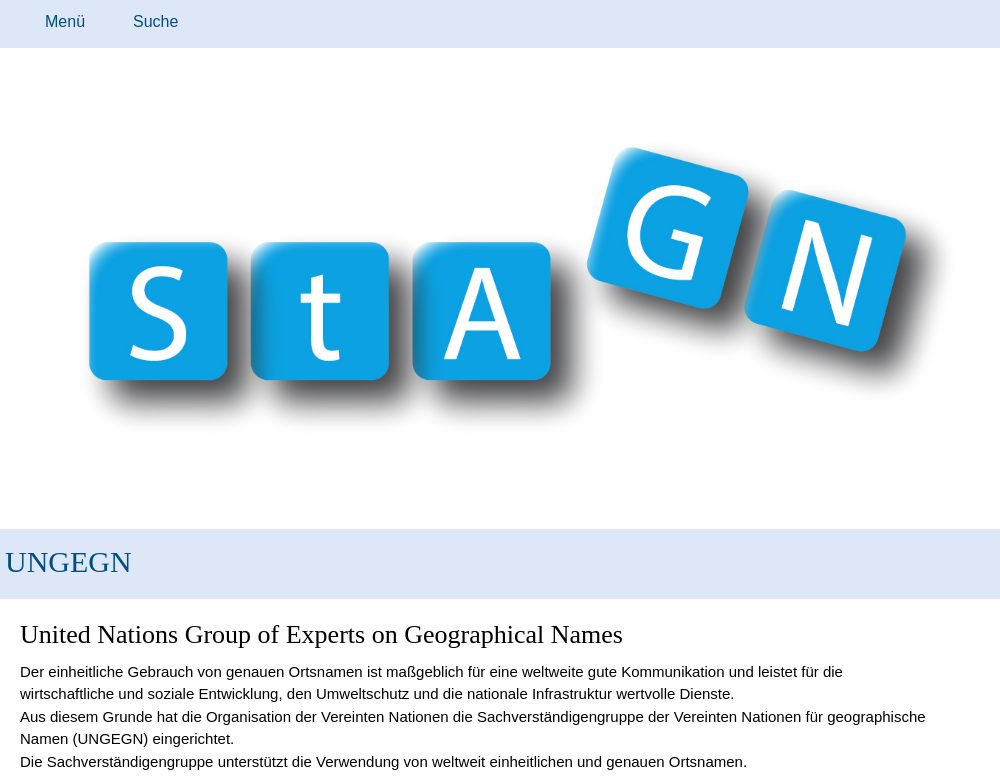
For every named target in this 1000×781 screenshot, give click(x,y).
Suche (155, 21)
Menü (65, 21)
